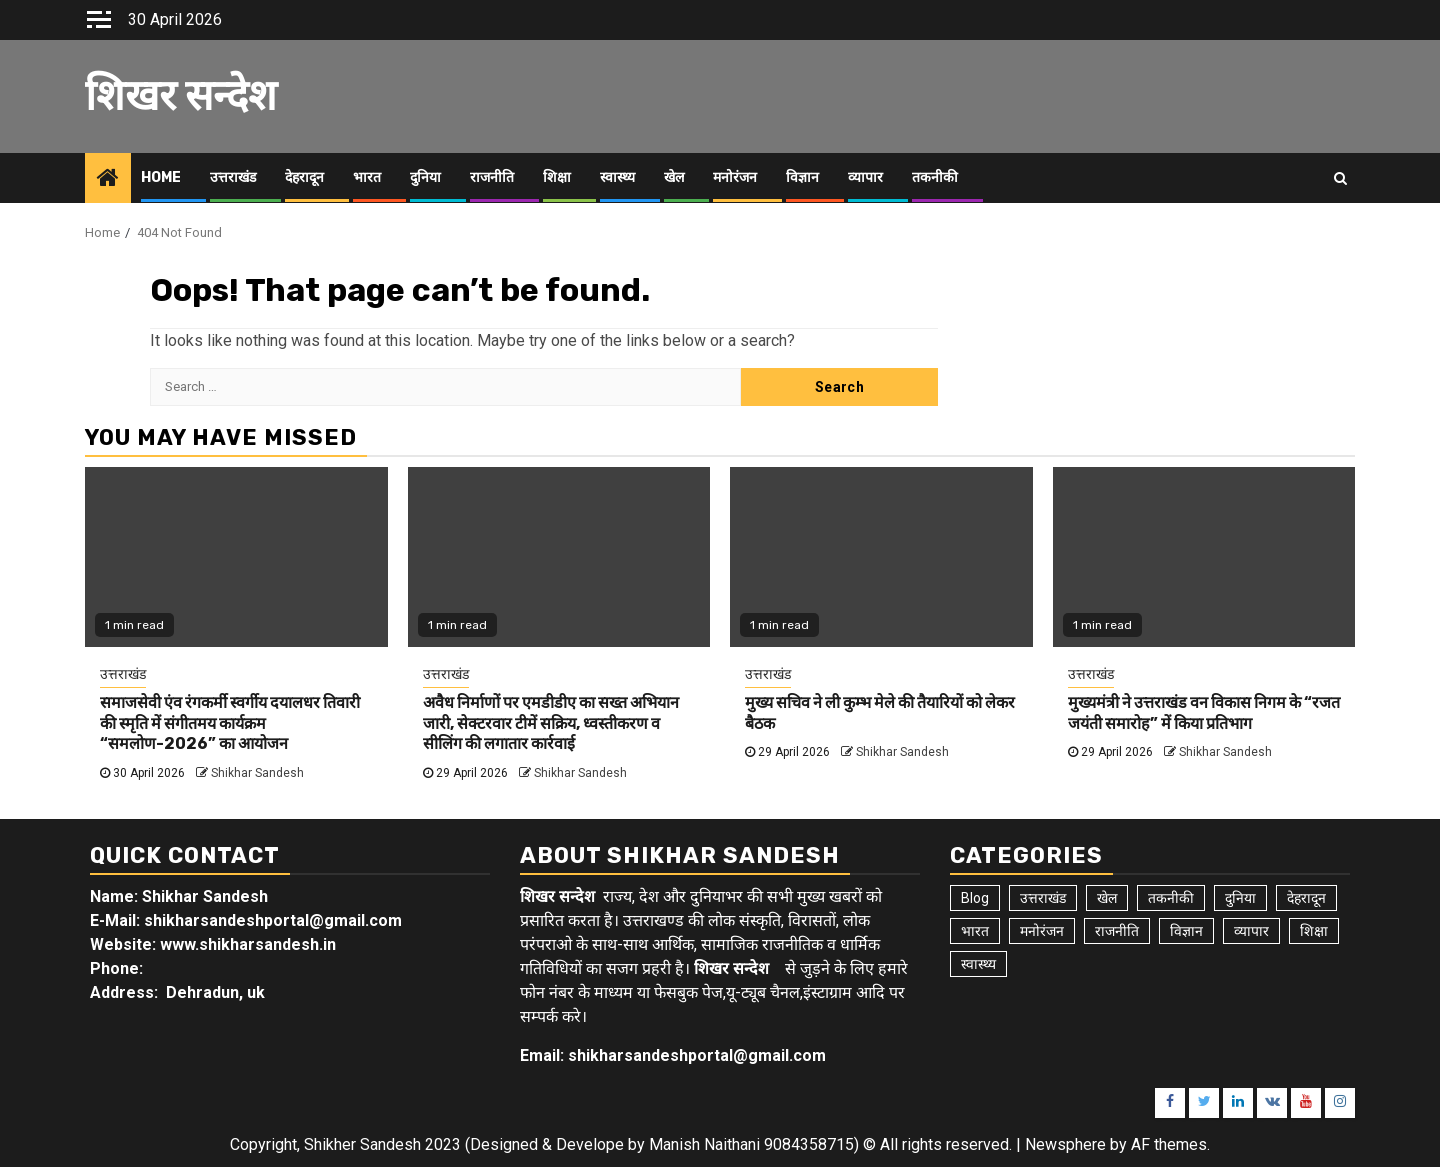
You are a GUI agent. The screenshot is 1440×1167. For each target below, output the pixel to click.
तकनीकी (935, 177)
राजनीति (492, 177)
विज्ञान (802, 177)
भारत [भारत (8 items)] (975, 931)
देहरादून (304, 177)
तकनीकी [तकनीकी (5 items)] (1171, 898)
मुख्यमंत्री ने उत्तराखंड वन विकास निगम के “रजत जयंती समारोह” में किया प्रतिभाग (1204, 713)
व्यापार (865, 177)
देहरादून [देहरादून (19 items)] (1306, 898)
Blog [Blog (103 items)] (975, 898)
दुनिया (425, 177)
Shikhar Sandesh (257, 773)
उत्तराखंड (233, 177)
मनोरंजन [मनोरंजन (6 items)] (1042, 931)
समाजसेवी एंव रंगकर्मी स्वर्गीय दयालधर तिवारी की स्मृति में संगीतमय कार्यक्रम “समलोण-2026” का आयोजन (230, 723)
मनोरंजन (735, 177)
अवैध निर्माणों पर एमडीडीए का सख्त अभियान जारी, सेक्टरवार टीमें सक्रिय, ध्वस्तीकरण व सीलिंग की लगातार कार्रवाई (551, 723)
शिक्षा (557, 177)
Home (161, 177)
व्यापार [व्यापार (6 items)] (1251, 931)
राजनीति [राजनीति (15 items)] (1117, 931)
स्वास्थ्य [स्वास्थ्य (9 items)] (978, 964)
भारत (367, 177)
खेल (674, 177)
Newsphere (1065, 1144)
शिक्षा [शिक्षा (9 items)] (1314, 931)
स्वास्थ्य (617, 177)
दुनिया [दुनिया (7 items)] (1240, 898)
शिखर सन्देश (181, 96)
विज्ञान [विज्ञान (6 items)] (1186, 931)
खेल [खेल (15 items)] (1107, 898)
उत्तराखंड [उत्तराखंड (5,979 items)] (1043, 898)
